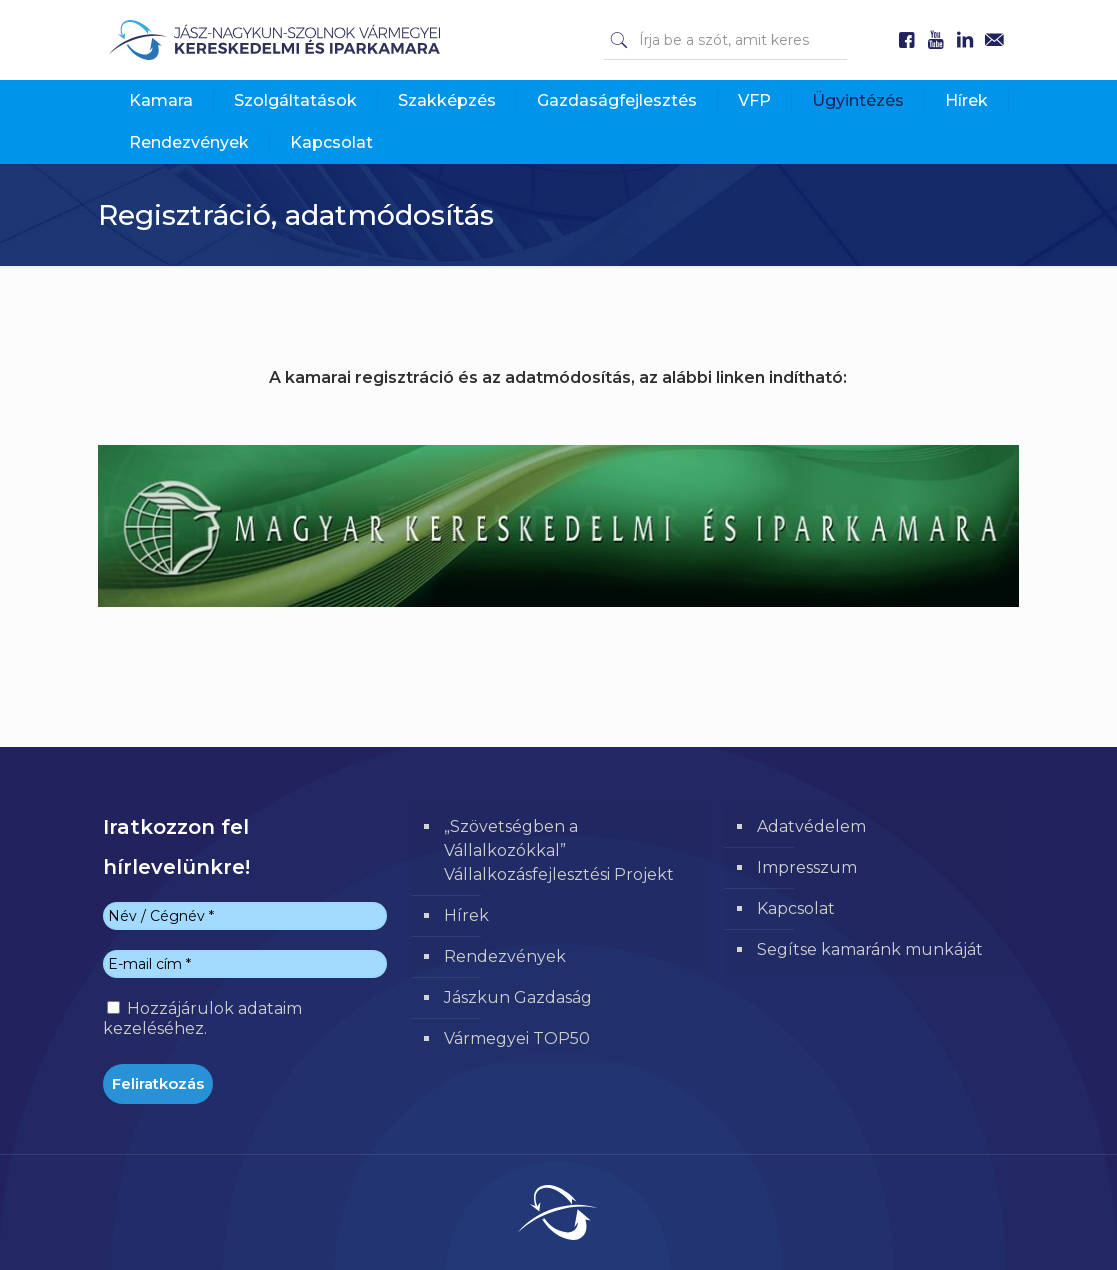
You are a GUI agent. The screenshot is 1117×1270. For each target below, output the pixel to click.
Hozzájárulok (202, 1018)
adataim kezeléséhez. (202, 1018)
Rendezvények (505, 956)
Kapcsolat (796, 908)
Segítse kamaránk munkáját (870, 949)
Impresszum (807, 867)
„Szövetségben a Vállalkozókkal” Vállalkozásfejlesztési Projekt (559, 850)
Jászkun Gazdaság (518, 997)
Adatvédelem (811, 826)
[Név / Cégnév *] (245, 916)
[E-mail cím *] (245, 964)
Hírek (466, 915)
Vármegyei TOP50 (517, 1038)
